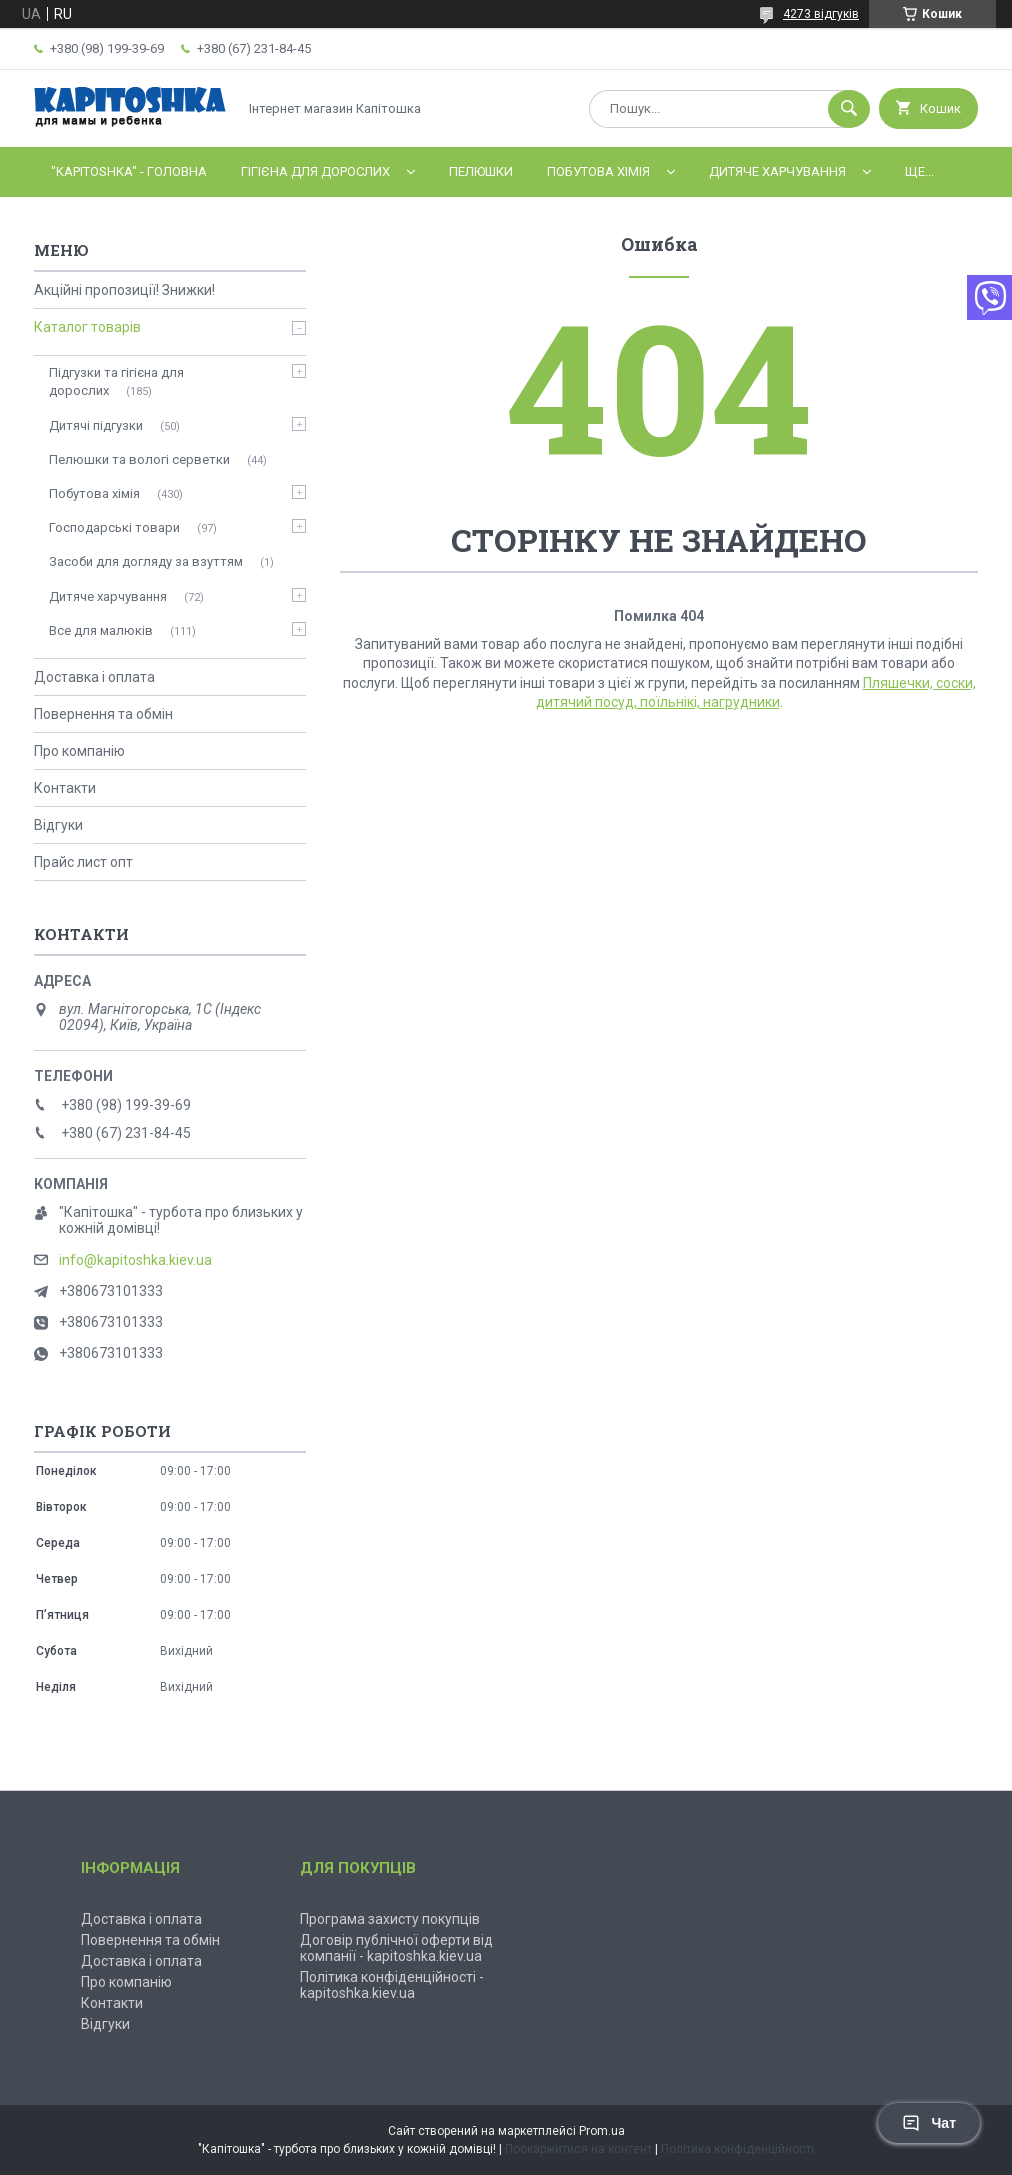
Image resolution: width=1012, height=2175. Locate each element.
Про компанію (79, 751)
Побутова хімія (598, 171)
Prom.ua (602, 2131)
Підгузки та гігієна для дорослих (116, 381)
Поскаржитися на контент (578, 2149)
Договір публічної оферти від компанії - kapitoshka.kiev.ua (396, 1948)
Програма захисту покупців (390, 1919)
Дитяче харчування (777, 171)
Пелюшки (481, 171)
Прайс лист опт (83, 862)
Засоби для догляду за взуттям (146, 561)
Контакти (65, 788)
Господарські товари (114, 527)
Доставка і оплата (94, 677)
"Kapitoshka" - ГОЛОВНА (129, 171)
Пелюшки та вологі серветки (139, 459)
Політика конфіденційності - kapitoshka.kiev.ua (392, 1985)
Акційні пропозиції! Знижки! (124, 290)
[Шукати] (849, 109)
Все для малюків (101, 630)
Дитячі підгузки (96, 425)
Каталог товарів (87, 327)
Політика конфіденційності (737, 2149)
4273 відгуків (821, 14)
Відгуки (58, 825)
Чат (929, 2123)
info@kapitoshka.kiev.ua (135, 1260)
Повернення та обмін (103, 714)
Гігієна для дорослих (315, 171)
